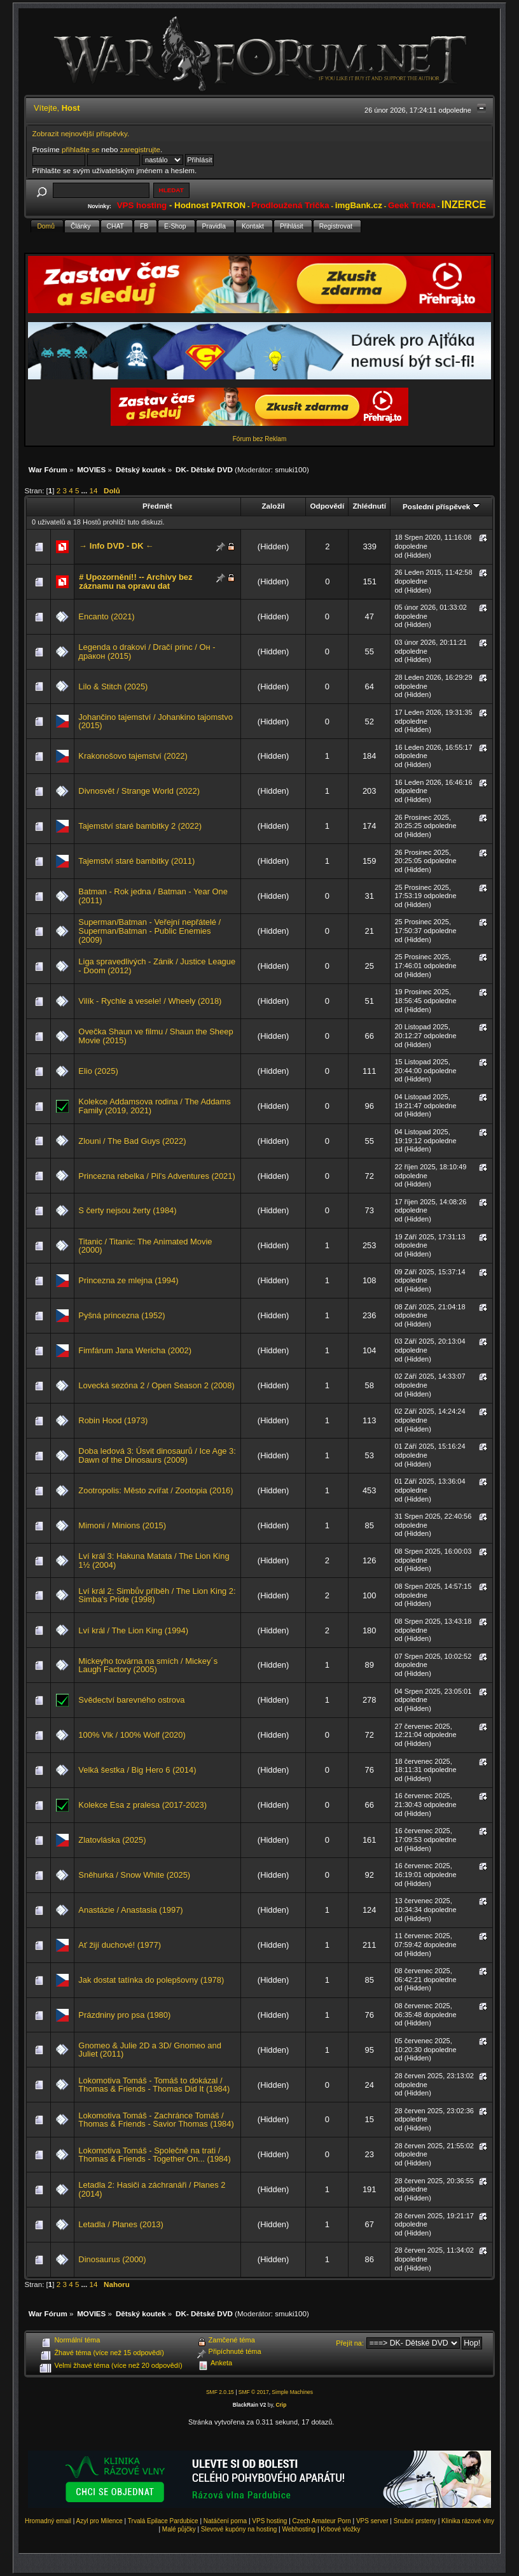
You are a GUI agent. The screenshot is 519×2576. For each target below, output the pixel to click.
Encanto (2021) (106, 616)
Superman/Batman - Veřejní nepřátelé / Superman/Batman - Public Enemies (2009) (149, 930)
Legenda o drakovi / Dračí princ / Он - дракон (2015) (146, 651)
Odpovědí (327, 506)
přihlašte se (80, 149)
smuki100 (291, 469)
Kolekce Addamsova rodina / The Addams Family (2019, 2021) (154, 1106)
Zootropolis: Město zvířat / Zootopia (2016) (155, 1490)
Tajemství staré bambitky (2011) (136, 861)
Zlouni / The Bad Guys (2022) (132, 1141)
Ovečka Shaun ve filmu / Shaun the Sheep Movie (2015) (155, 1036)
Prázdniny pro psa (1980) (124, 2015)
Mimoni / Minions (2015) (122, 1525)
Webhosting (299, 2529)
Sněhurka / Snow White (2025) (134, 1875)
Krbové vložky (340, 2529)
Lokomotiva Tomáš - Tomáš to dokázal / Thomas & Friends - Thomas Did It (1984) (154, 2085)
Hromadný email (48, 2520)
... (85, 490)
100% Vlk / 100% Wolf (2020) (131, 1735)
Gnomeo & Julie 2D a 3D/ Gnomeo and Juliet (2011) (149, 2050)
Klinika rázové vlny (467, 2520)
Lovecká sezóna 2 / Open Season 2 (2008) (156, 1385)
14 (93, 490)
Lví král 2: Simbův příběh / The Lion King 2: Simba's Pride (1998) (156, 1595)
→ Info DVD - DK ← (116, 546)
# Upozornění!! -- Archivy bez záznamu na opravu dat (135, 581)
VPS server (372, 2520)
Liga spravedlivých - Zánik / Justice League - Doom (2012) (156, 966)
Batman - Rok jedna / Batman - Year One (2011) (153, 896)
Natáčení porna (225, 2520)
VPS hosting (269, 2520)
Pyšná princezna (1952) (121, 1315)
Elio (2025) (98, 1071)
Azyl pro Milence (99, 2520)
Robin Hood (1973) (113, 1420)
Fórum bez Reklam (259, 438)
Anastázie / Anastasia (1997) (130, 1910)
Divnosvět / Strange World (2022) (139, 791)
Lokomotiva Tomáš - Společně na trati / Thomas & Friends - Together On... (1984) (154, 2155)
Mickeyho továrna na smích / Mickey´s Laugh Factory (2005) (148, 1665)
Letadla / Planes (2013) (120, 2224)
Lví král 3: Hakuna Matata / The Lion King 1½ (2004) (153, 1560)
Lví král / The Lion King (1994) (133, 1630)
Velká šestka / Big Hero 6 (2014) (137, 1770)
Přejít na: (350, 2343)
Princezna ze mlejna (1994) (128, 1280)
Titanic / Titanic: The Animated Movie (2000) (145, 1246)
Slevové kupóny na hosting (239, 2529)
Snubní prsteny (415, 2520)
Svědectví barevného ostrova (131, 1700)
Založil (272, 506)
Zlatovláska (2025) (112, 1840)
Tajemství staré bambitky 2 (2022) (140, 826)
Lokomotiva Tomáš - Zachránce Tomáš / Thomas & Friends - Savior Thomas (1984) (155, 2120)
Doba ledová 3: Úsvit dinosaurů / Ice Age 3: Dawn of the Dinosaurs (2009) (157, 1455)
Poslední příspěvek (441, 506)
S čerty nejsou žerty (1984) (127, 1210)
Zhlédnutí (368, 506)
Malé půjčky (179, 2529)
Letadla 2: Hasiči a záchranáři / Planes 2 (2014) (151, 2189)
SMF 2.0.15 (220, 2392)
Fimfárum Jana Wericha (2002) (134, 1350)
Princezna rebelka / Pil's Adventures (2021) (156, 1176)
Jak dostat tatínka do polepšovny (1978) (151, 1980)
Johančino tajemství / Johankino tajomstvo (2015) (155, 721)
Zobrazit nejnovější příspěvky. (81, 133)
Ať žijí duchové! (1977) (119, 1945)
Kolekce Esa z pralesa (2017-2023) (142, 1805)
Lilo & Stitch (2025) (113, 686)
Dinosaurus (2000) (112, 2259)
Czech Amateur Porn (322, 2520)
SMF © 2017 (254, 2392)
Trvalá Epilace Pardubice (163, 2520)
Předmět (157, 506)
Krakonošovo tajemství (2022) (132, 756)
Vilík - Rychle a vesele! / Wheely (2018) (149, 1001)
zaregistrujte (140, 149)
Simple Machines (292, 2392)
